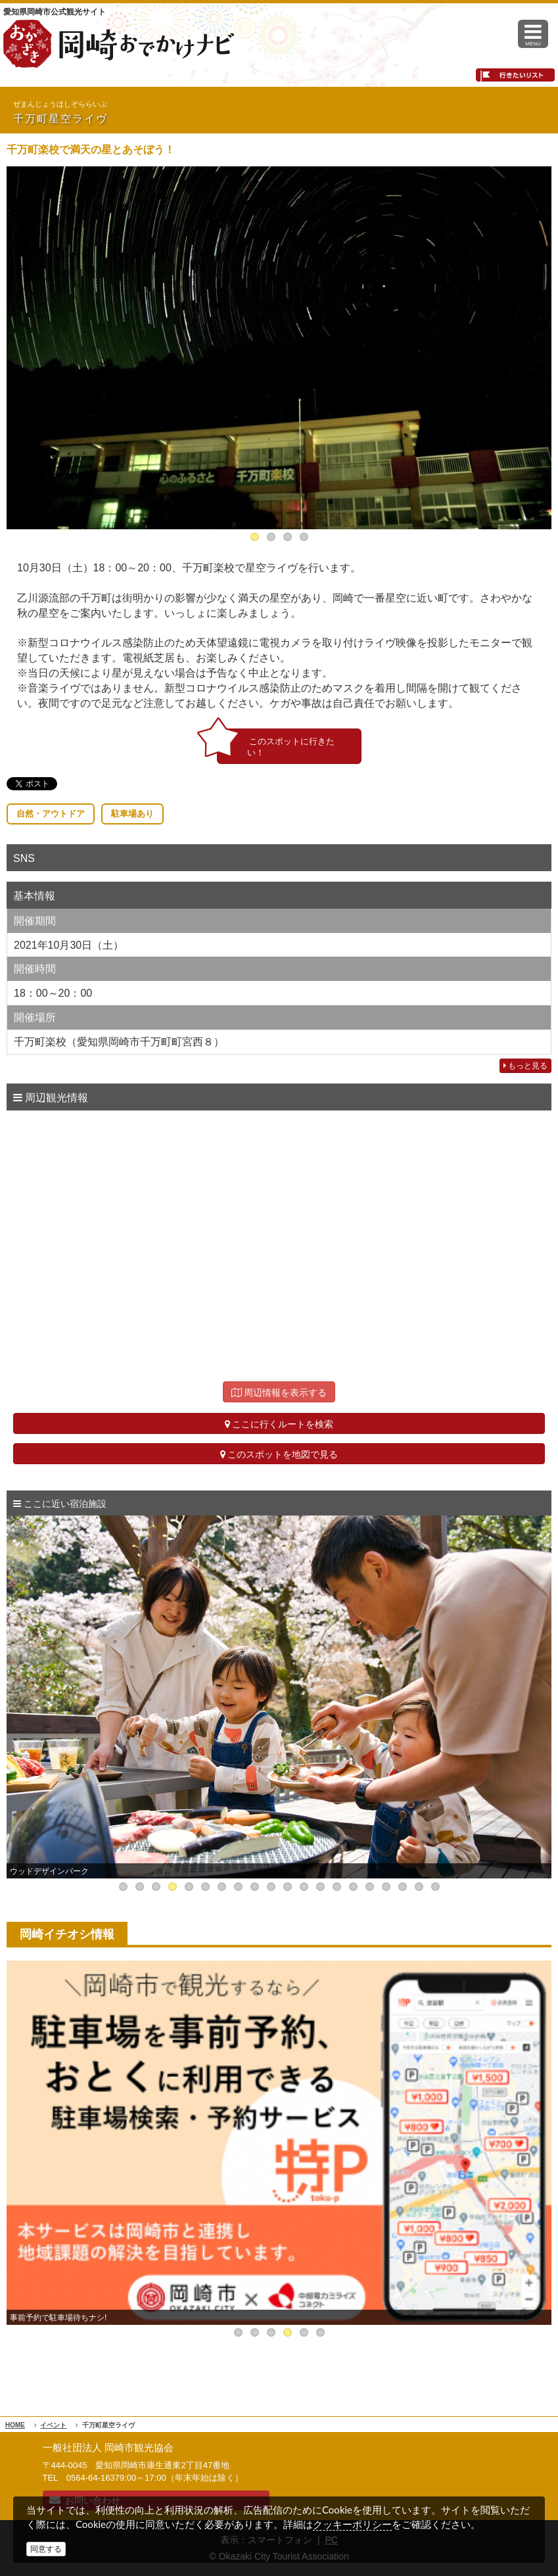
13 (320, 1886)
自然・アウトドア (50, 814)
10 (271, 1886)
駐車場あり (132, 814)
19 (419, 1886)
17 (386, 1886)
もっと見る (525, 1065)
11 (287, 1886)
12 (304, 1886)
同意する (46, 2549)
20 (435, 1886)
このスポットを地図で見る (279, 1454)
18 (402, 1886)
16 (369, 1886)
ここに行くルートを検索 (279, 1424)
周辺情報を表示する (279, 1392)
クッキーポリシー (352, 2524)
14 (337, 1886)
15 (353, 1886)
